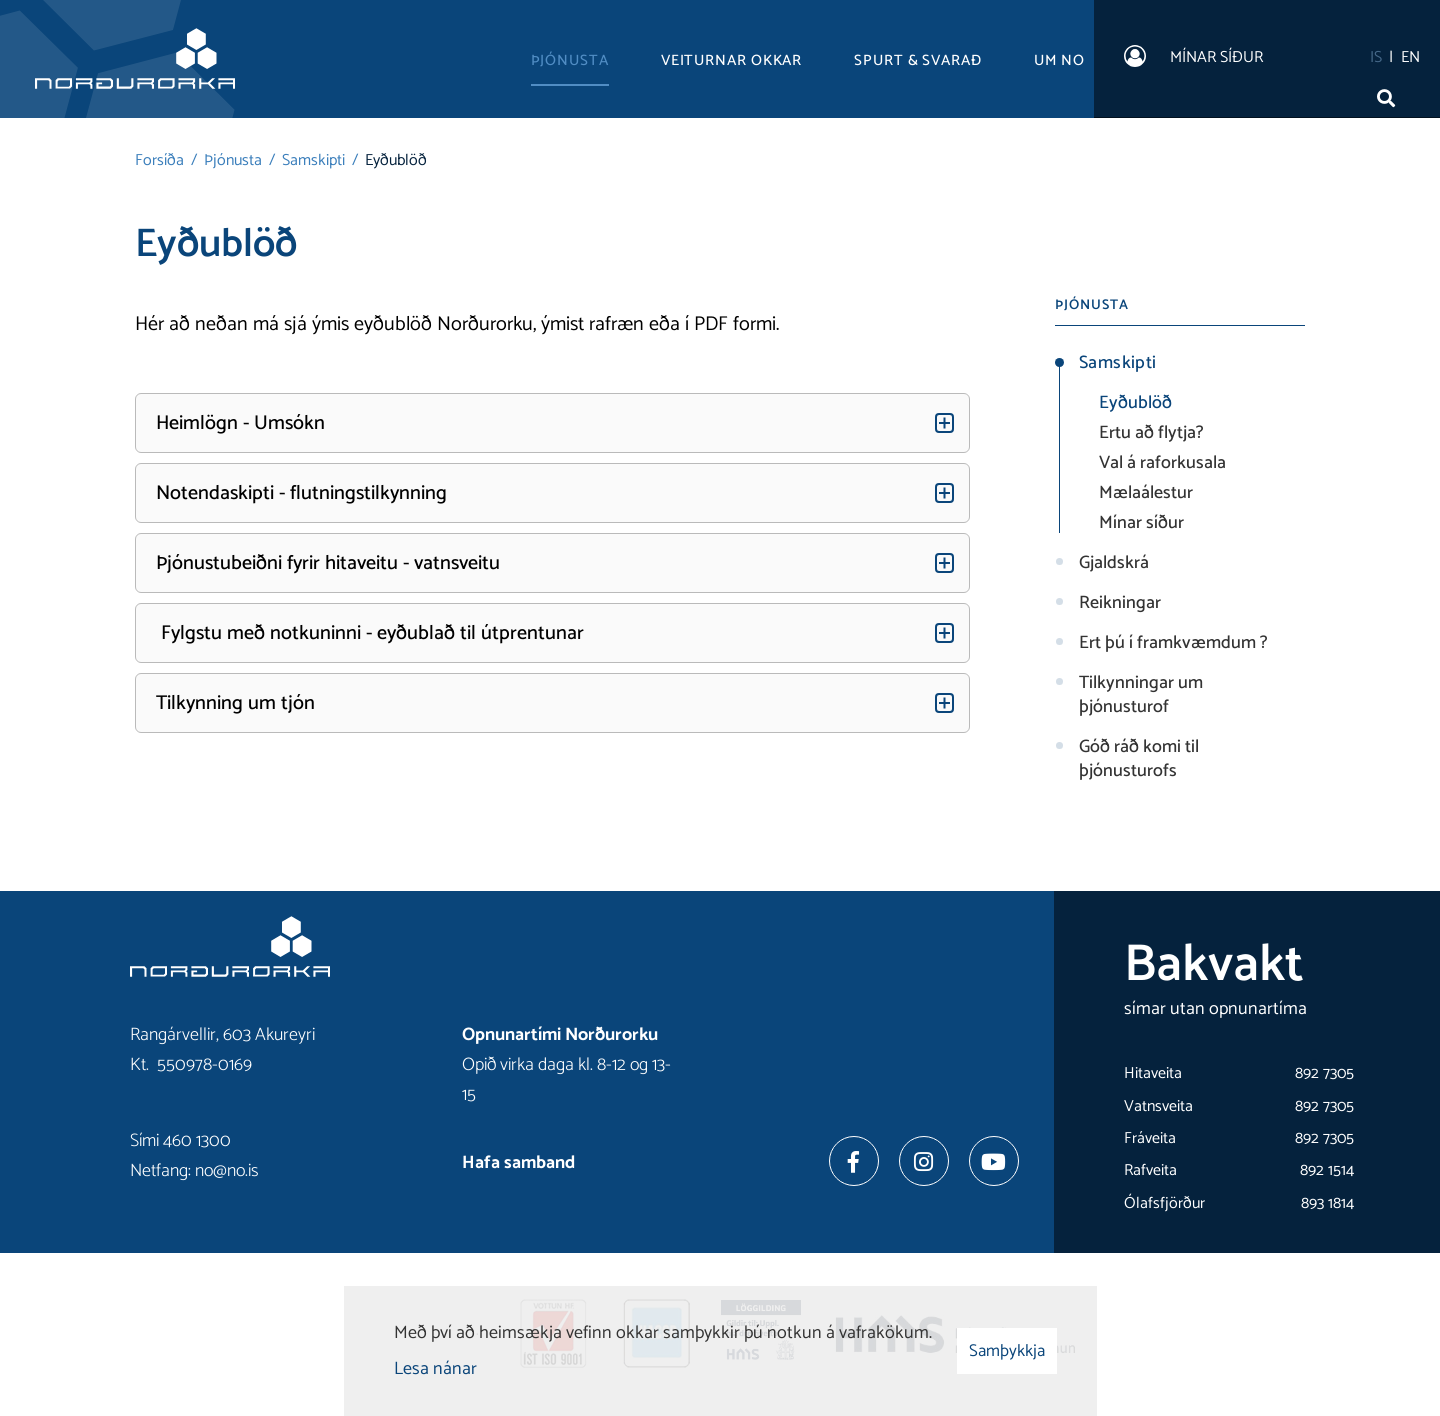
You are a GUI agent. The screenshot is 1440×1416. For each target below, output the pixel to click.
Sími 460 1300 (180, 1141)
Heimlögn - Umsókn (240, 423)
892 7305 (1324, 1073)
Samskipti (313, 160)
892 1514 (1327, 1170)
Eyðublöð (396, 160)
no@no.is (227, 1171)
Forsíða (159, 160)
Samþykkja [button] (1007, 1351)
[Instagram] (924, 1161)
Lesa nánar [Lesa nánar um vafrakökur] (435, 1369)
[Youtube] (994, 1161)
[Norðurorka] (135, 59)
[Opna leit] (1390, 93)
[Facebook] (854, 1161)
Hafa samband (518, 1163)
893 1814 (1327, 1203)
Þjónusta (233, 160)
